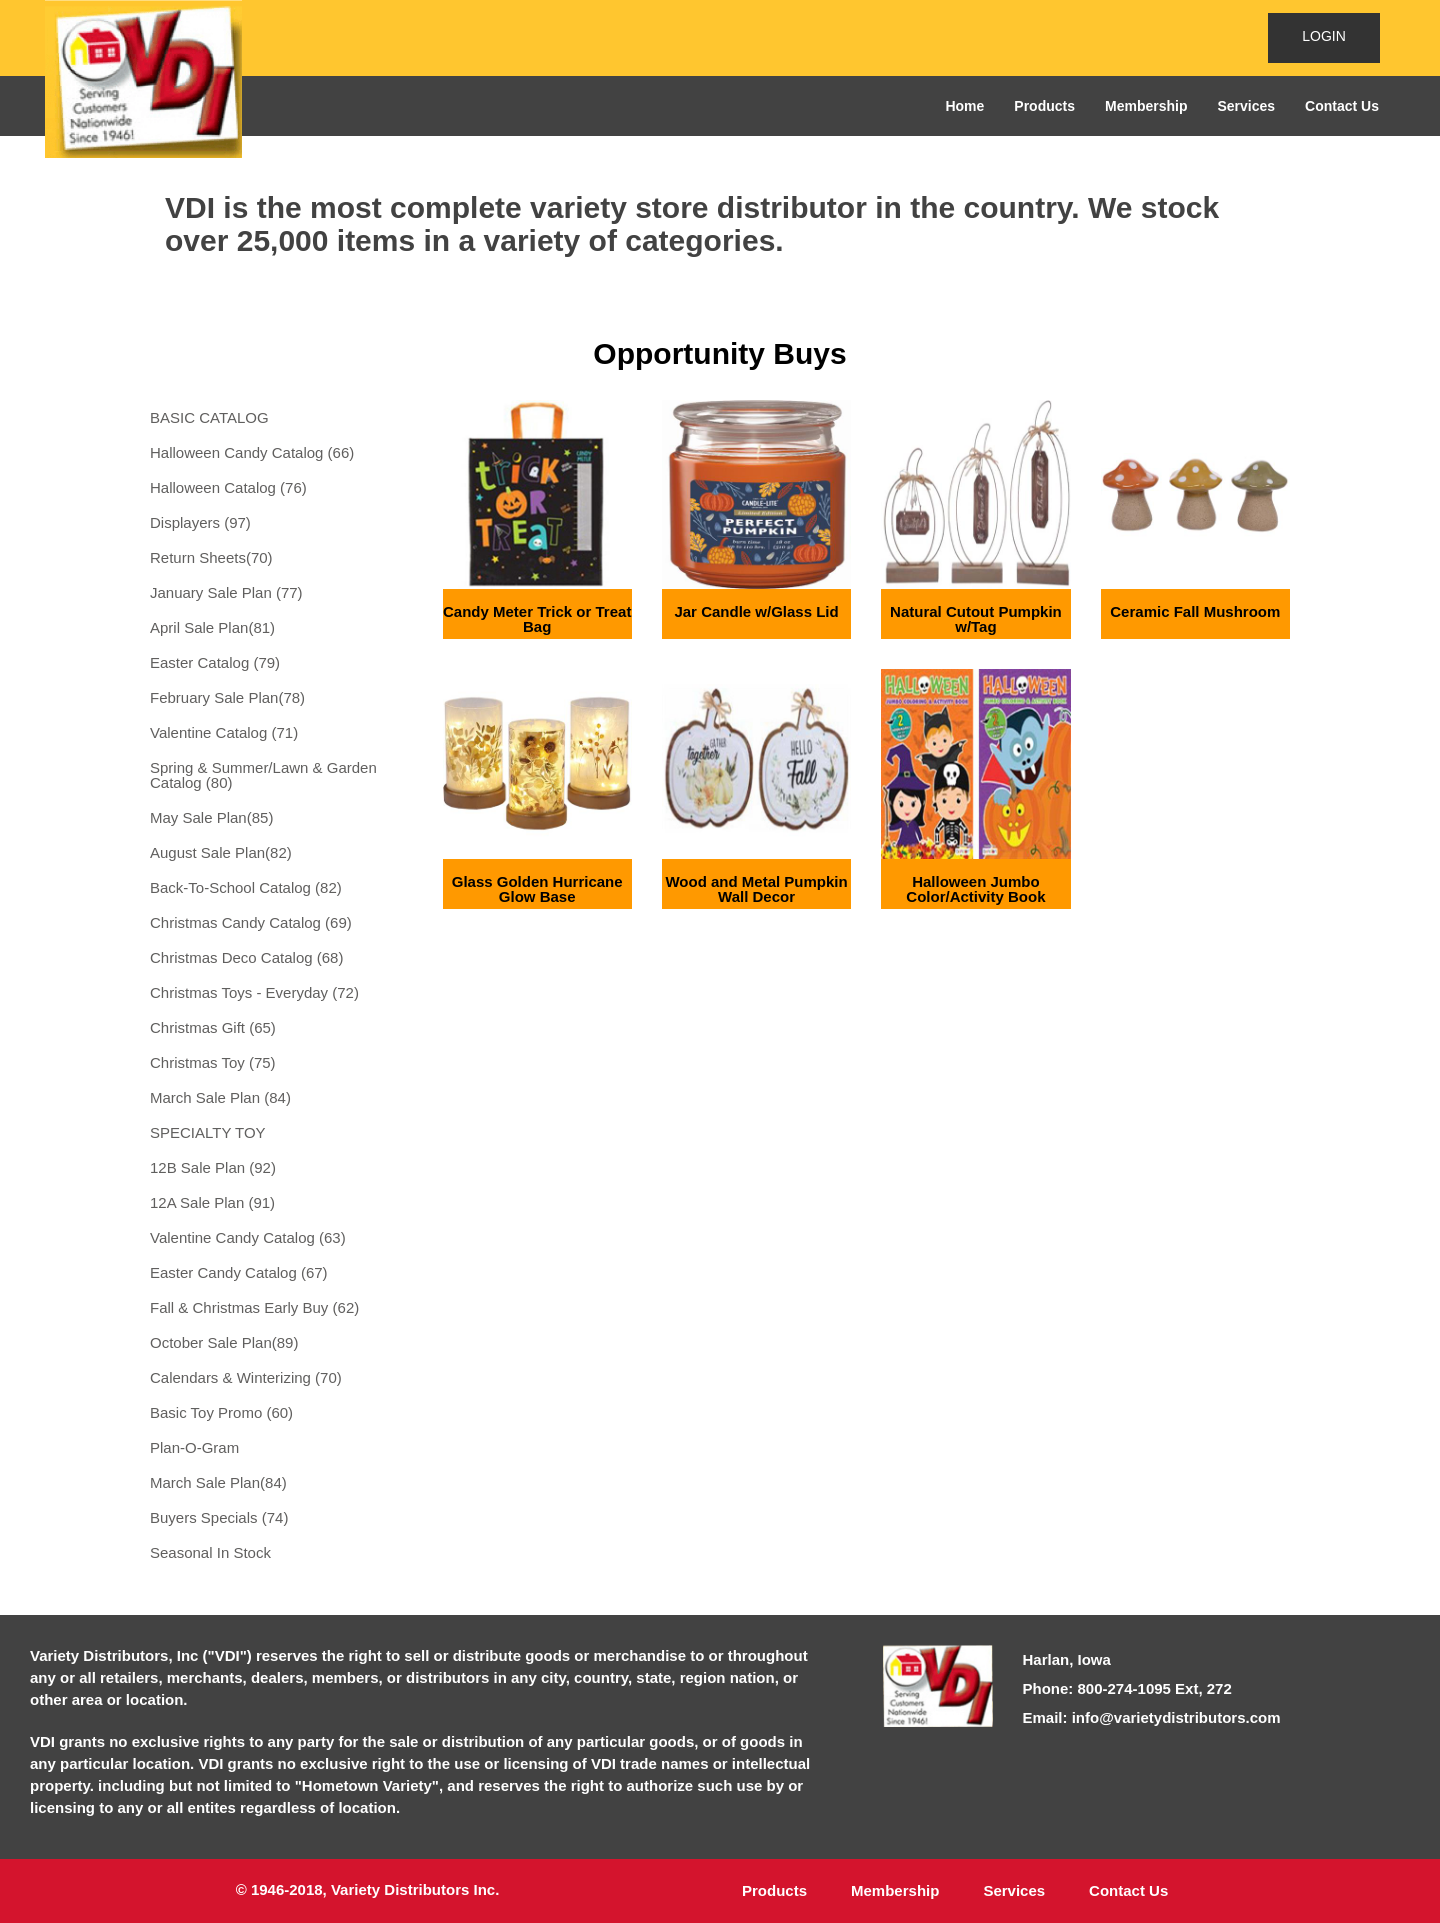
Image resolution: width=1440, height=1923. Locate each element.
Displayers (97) (200, 522)
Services (1246, 106)
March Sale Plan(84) (218, 1482)
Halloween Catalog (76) (228, 487)
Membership (1146, 106)
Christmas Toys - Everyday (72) (254, 992)
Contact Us (1342, 106)
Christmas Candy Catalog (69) (251, 922)
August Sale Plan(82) (221, 852)
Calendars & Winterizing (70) (246, 1377)
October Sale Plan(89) (224, 1342)
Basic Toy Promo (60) (221, 1412)
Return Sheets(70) (211, 557)
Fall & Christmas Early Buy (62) (254, 1307)
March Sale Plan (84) (220, 1097)
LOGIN (1324, 36)
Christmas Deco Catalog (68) (246, 957)
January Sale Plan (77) (226, 592)
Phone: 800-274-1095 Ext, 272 (1127, 1688)
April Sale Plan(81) (212, 627)
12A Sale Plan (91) (212, 1202)
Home (964, 106)
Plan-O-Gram (194, 1447)
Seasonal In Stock (210, 1552)
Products (1044, 106)
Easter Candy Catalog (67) (239, 1272)
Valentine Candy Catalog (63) (248, 1237)
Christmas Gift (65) (213, 1027)
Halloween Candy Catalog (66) (252, 452)
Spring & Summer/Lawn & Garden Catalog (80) (263, 775)
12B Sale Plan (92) (213, 1167)
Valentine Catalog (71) (224, 732)
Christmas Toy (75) (213, 1062)
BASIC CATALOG (209, 417)
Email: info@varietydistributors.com (1152, 1717)
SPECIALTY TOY (208, 1132)
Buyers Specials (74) (219, 1517)
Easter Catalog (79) (215, 662)
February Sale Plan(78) (227, 697)
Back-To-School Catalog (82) (246, 887)
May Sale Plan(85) (211, 817)
